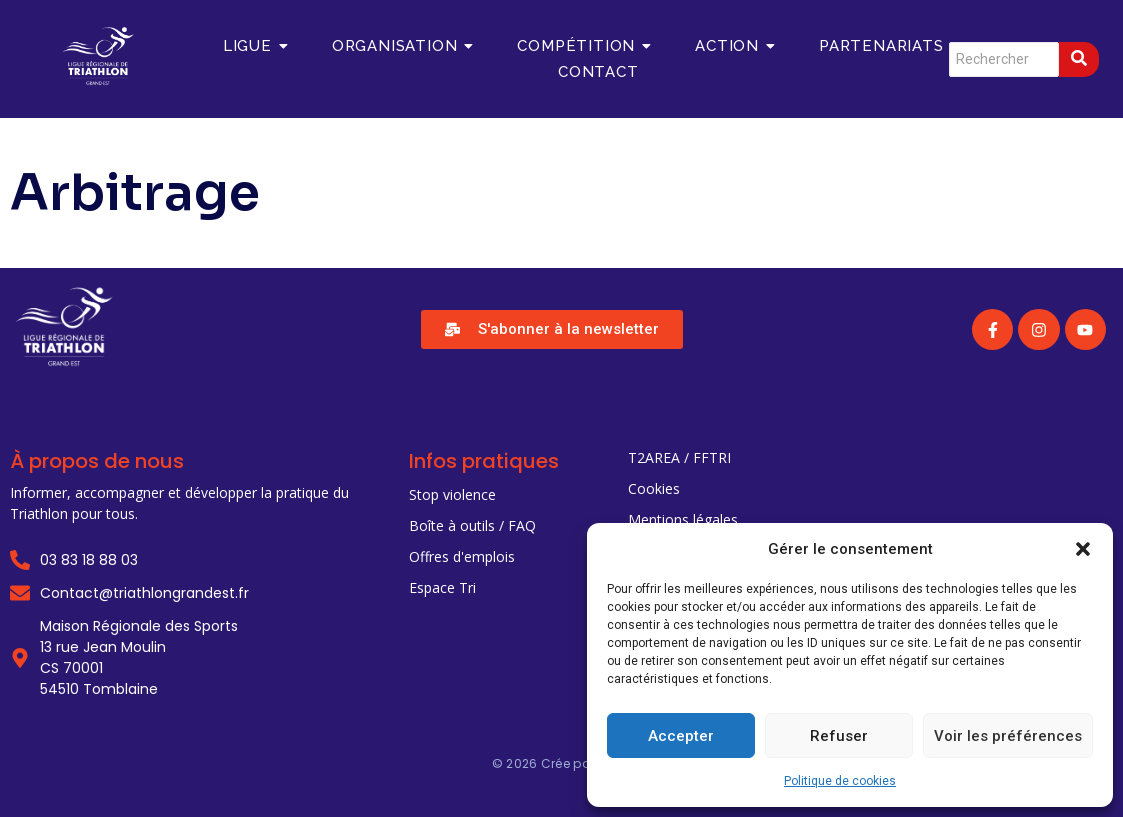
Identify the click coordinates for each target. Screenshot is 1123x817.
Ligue (255, 46)
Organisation (402, 46)
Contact (598, 72)
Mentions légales (683, 519)
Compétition (583, 46)
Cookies (654, 488)
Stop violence (452, 494)
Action (734, 46)
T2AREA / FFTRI (679, 457)
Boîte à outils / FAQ (472, 525)
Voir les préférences (1008, 736)
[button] (1083, 549)
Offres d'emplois (462, 556)
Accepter (681, 736)
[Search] (1004, 59)
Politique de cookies (840, 781)
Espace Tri (442, 587)
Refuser (839, 736)
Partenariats (889, 46)
